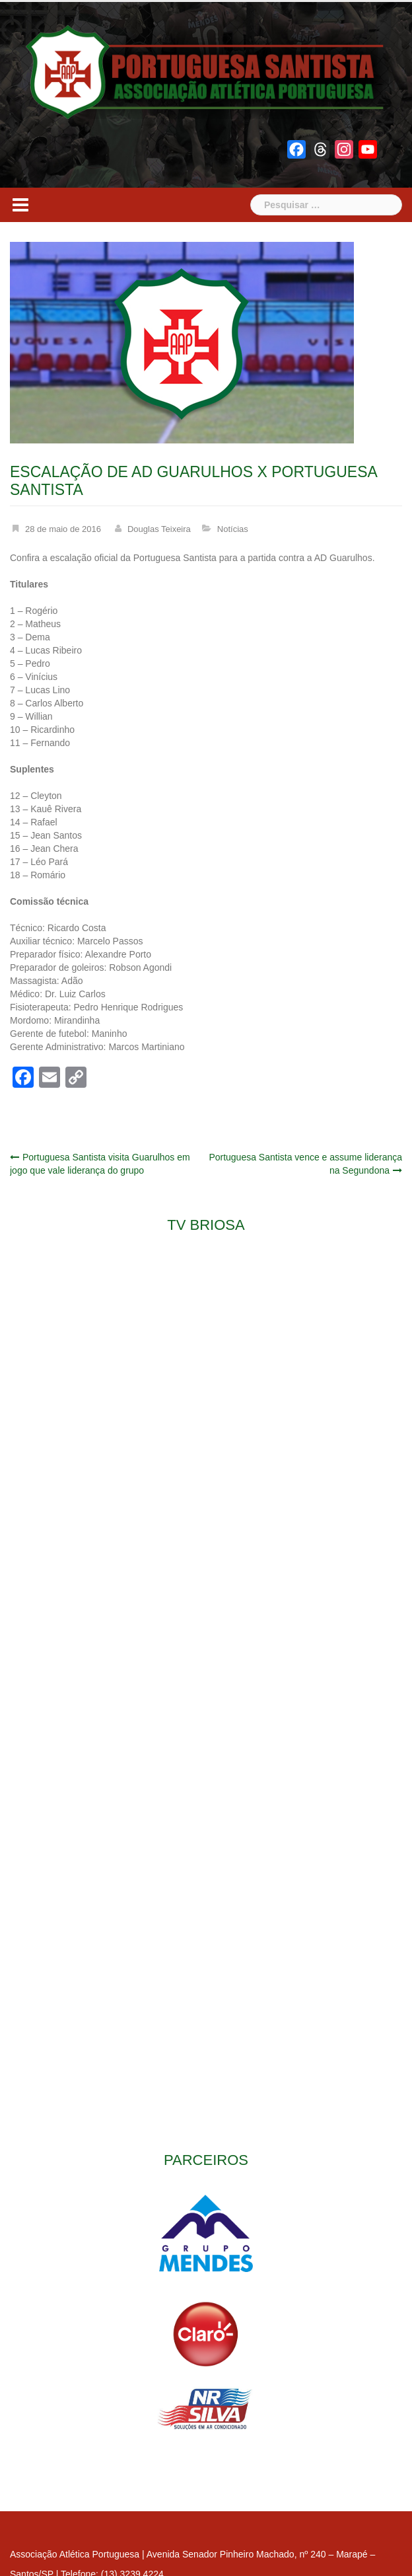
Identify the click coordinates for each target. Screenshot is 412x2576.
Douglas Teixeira (159, 529)
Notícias (232, 529)
